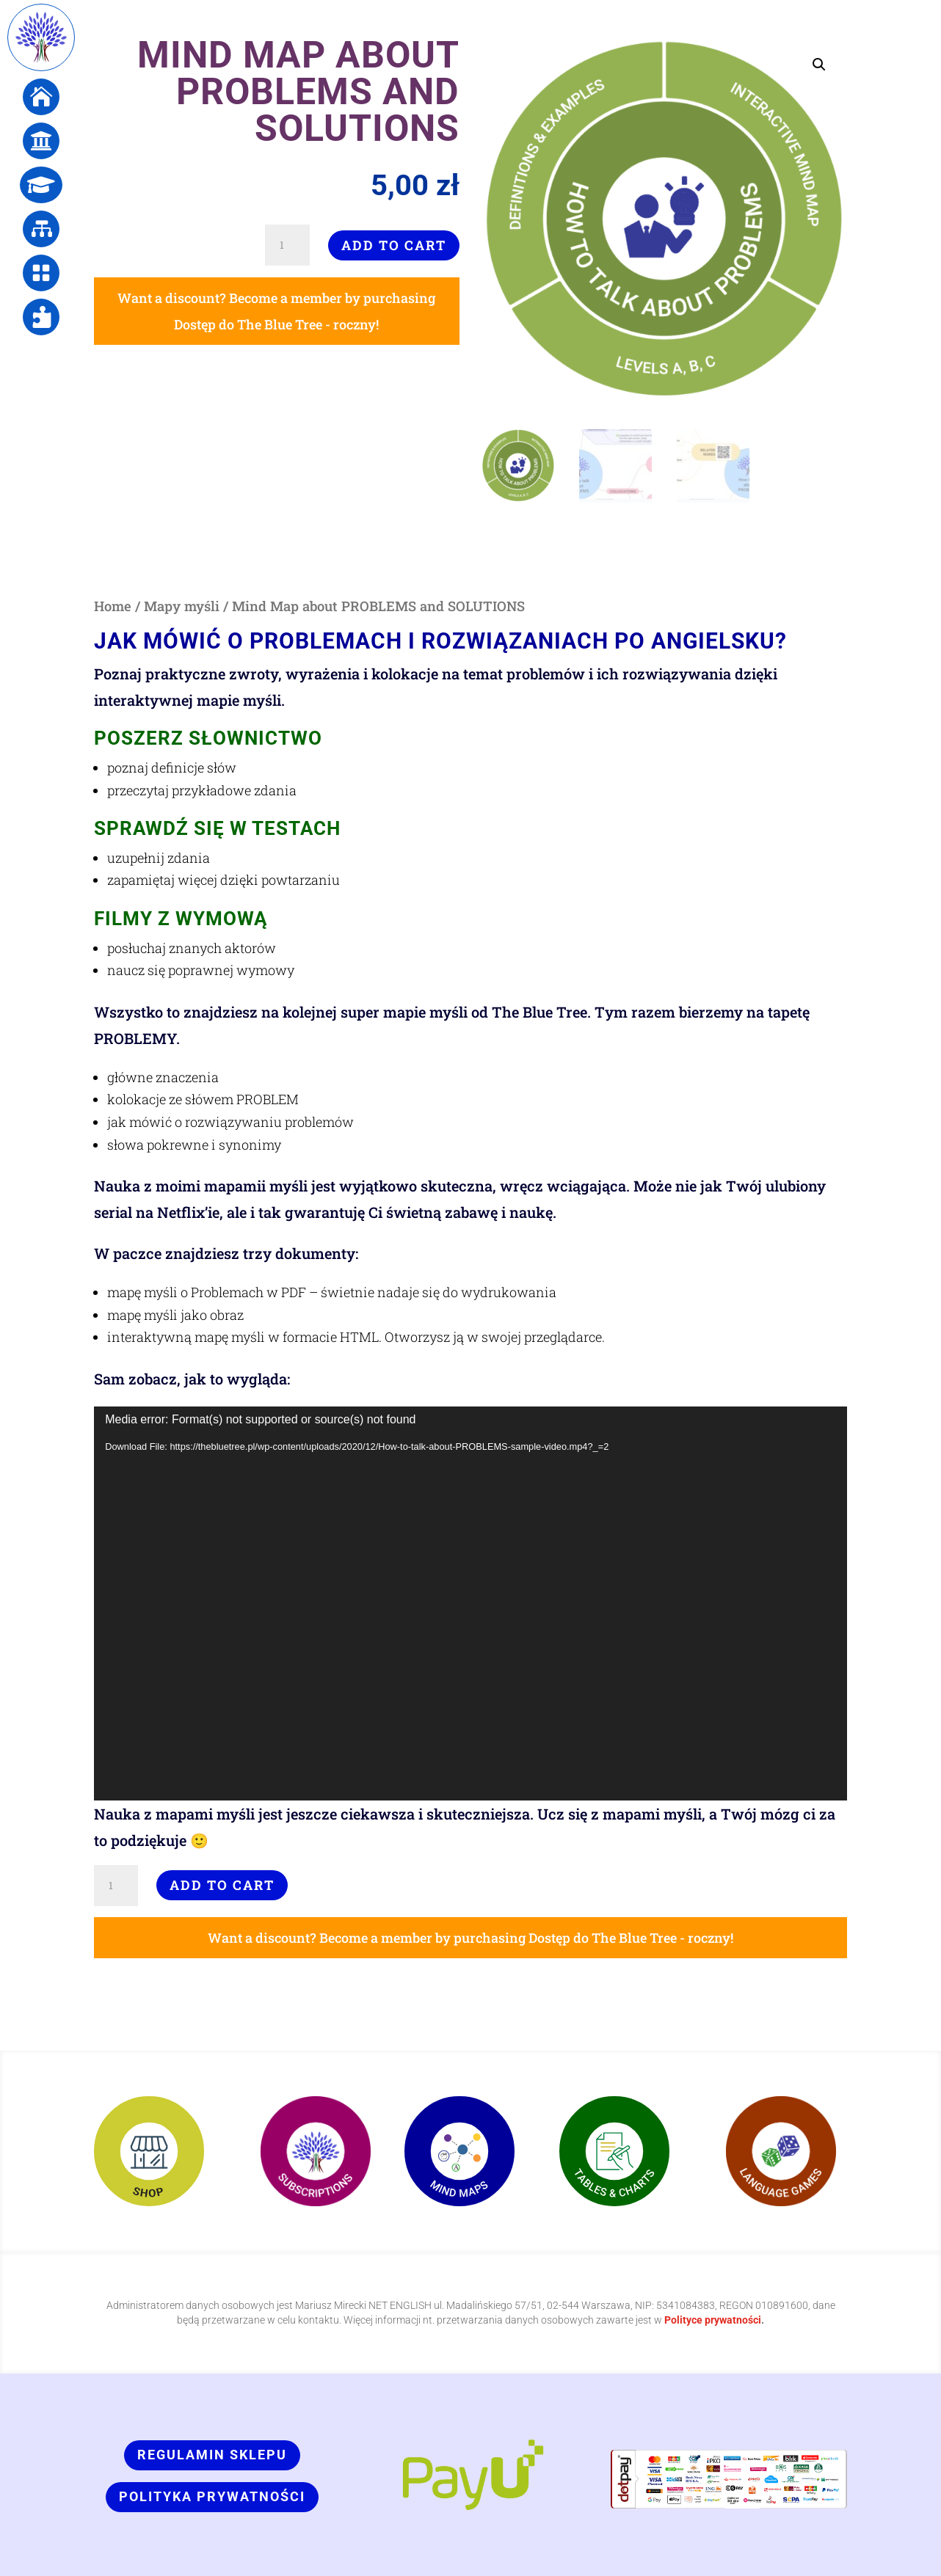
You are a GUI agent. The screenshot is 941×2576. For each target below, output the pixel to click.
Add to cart (393, 245)
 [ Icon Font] (41, 229)
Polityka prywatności (212, 2496)
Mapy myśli (181, 606)
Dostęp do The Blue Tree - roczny (275, 324)
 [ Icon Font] (41, 317)
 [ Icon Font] (41, 185)
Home (112, 606)
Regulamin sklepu (212, 2454)
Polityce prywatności (712, 2320)
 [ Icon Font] (41, 141)
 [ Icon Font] (41, 97)
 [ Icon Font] (41, 273)
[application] (470, 1603)
